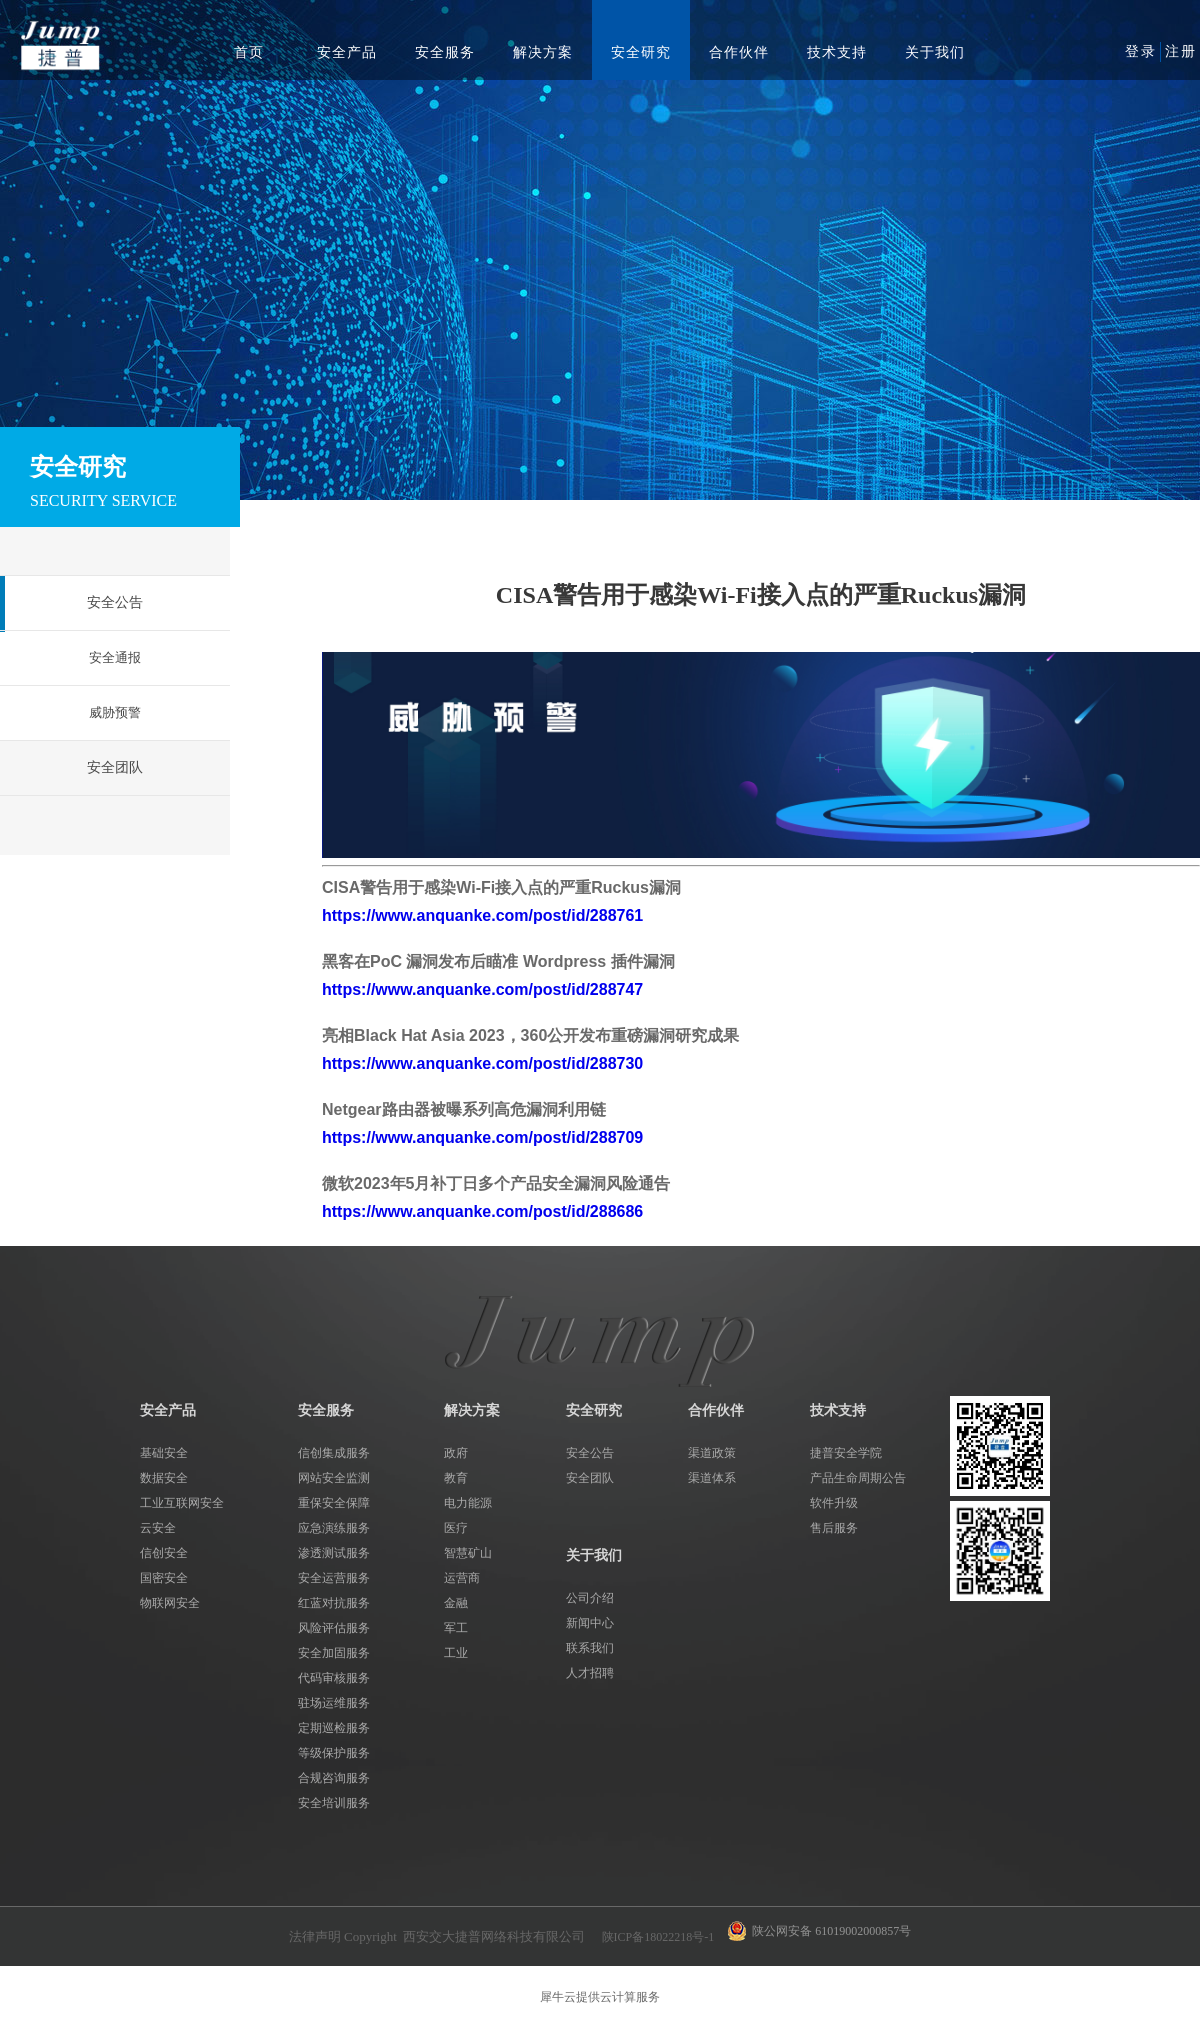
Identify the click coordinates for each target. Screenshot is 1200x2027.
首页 (249, 52)
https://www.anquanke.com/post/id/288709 (482, 1137)
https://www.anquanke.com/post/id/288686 (482, 1211)
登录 (1141, 51)
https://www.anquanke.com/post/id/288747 (482, 989)
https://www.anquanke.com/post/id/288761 (482, 915)
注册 (1181, 51)
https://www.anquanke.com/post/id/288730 (482, 1063)
